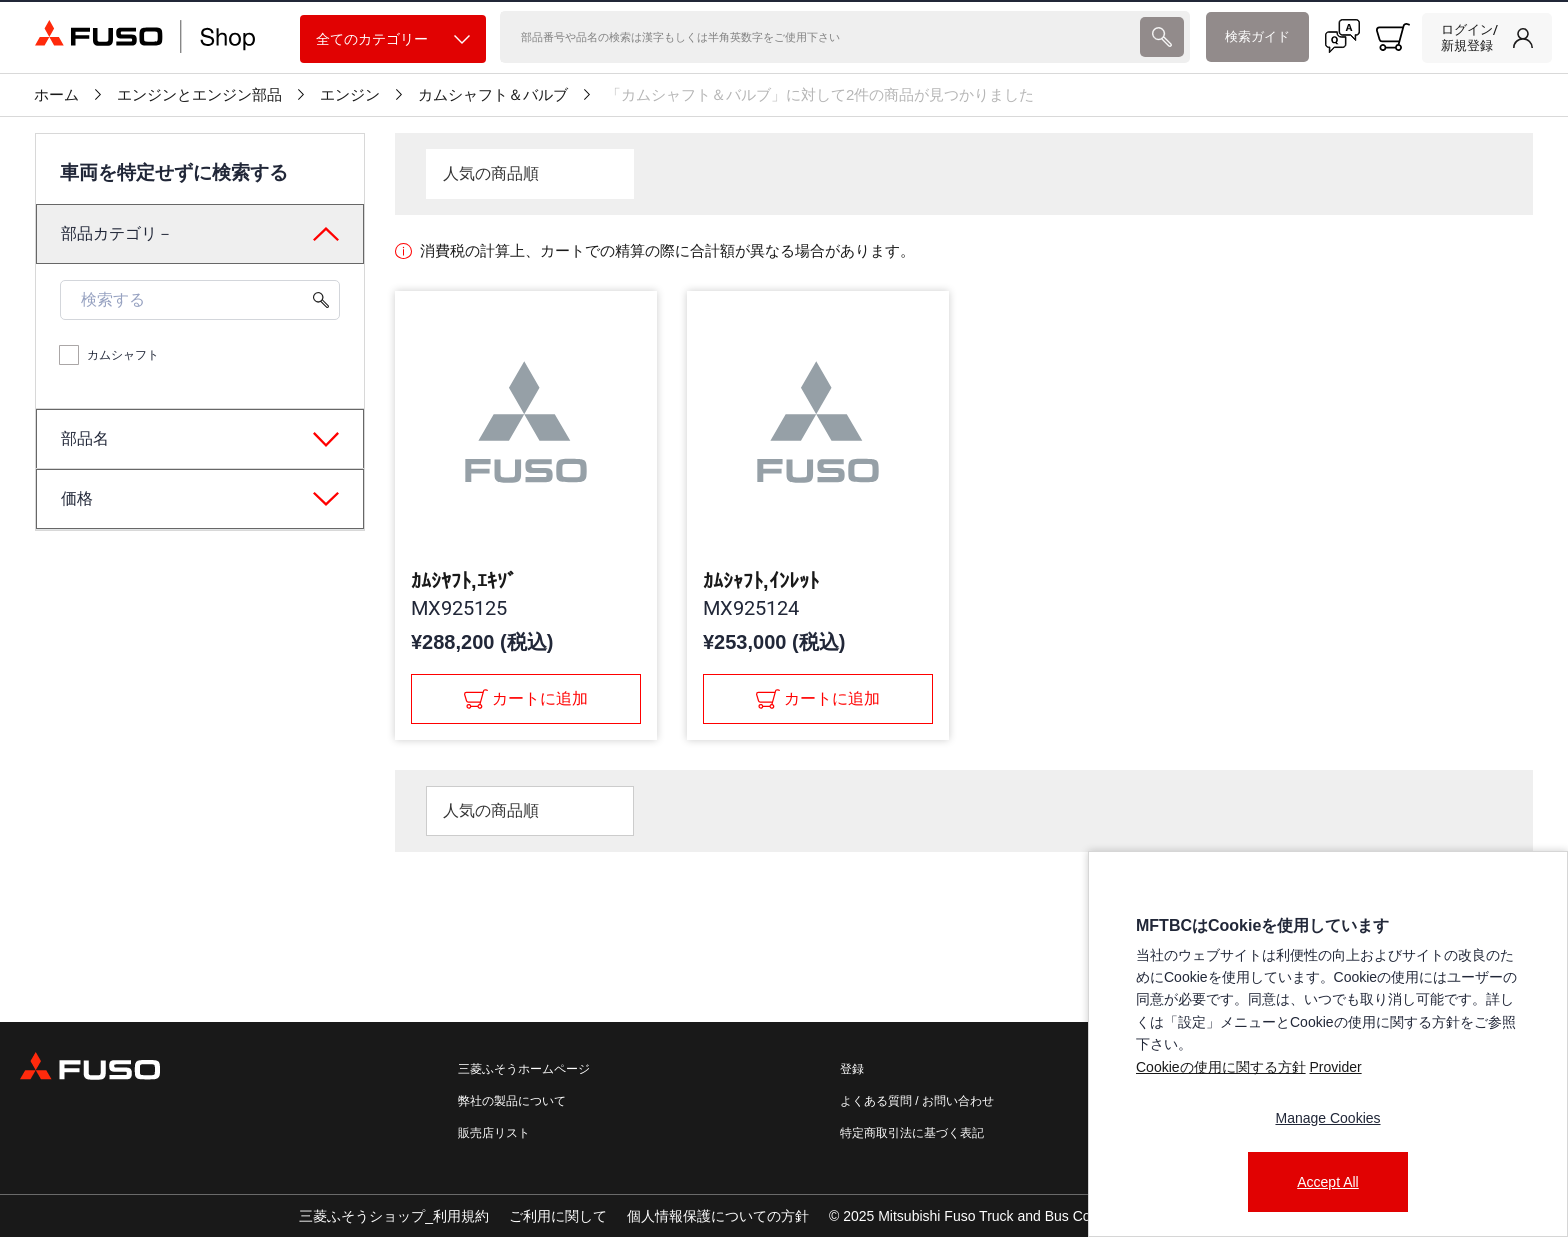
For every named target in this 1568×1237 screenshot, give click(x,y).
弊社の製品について (512, 1101)
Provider (1335, 1067)
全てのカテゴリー (393, 39)
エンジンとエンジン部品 (199, 95)
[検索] (818, 37)
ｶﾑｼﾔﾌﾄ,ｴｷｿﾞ (464, 581)
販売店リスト (494, 1133)
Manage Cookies (1327, 1118)
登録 (852, 1069)
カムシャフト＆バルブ (493, 95)
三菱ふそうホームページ (524, 1069)
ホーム (56, 95)
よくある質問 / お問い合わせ (917, 1101)
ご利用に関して (558, 1216)
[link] (1487, 38)
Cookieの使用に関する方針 (1221, 1067)
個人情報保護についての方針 (718, 1216)
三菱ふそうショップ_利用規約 (394, 1216)
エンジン (350, 95)
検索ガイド (1257, 36)
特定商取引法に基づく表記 (912, 1133)
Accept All (1327, 1182)
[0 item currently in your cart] (1393, 37)
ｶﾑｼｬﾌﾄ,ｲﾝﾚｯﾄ (761, 581)
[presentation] (1162, 37)
